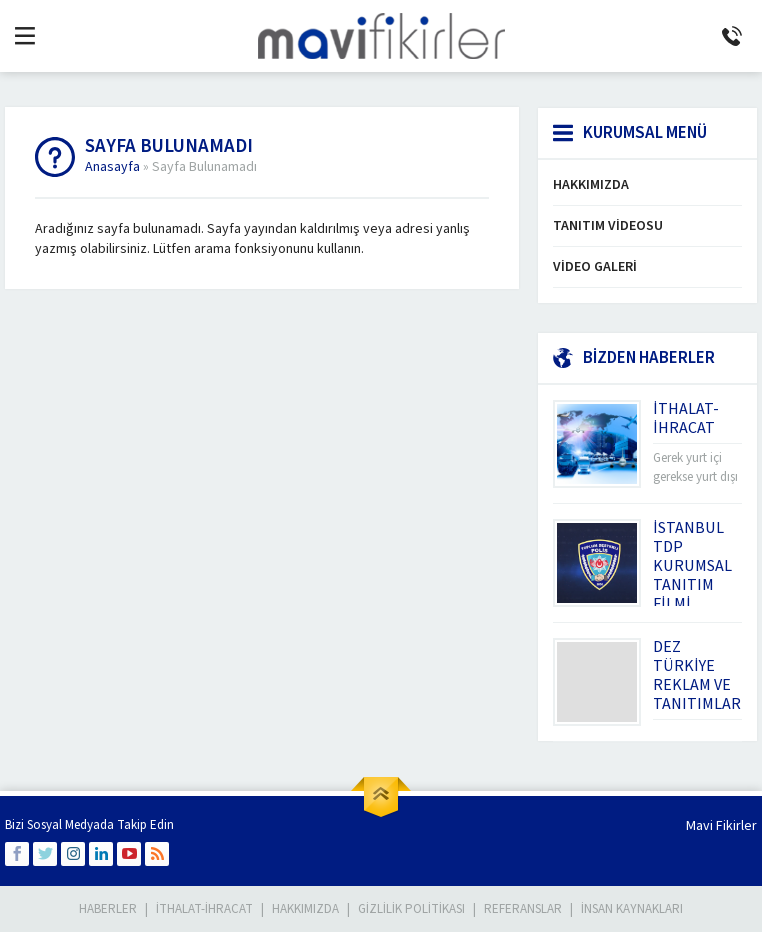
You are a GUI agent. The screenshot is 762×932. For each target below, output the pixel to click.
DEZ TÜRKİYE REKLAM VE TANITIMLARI (699, 675)
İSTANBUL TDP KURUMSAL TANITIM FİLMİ (692, 566)
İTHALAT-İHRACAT (686, 418)
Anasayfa (112, 167)
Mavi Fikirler (721, 826)
